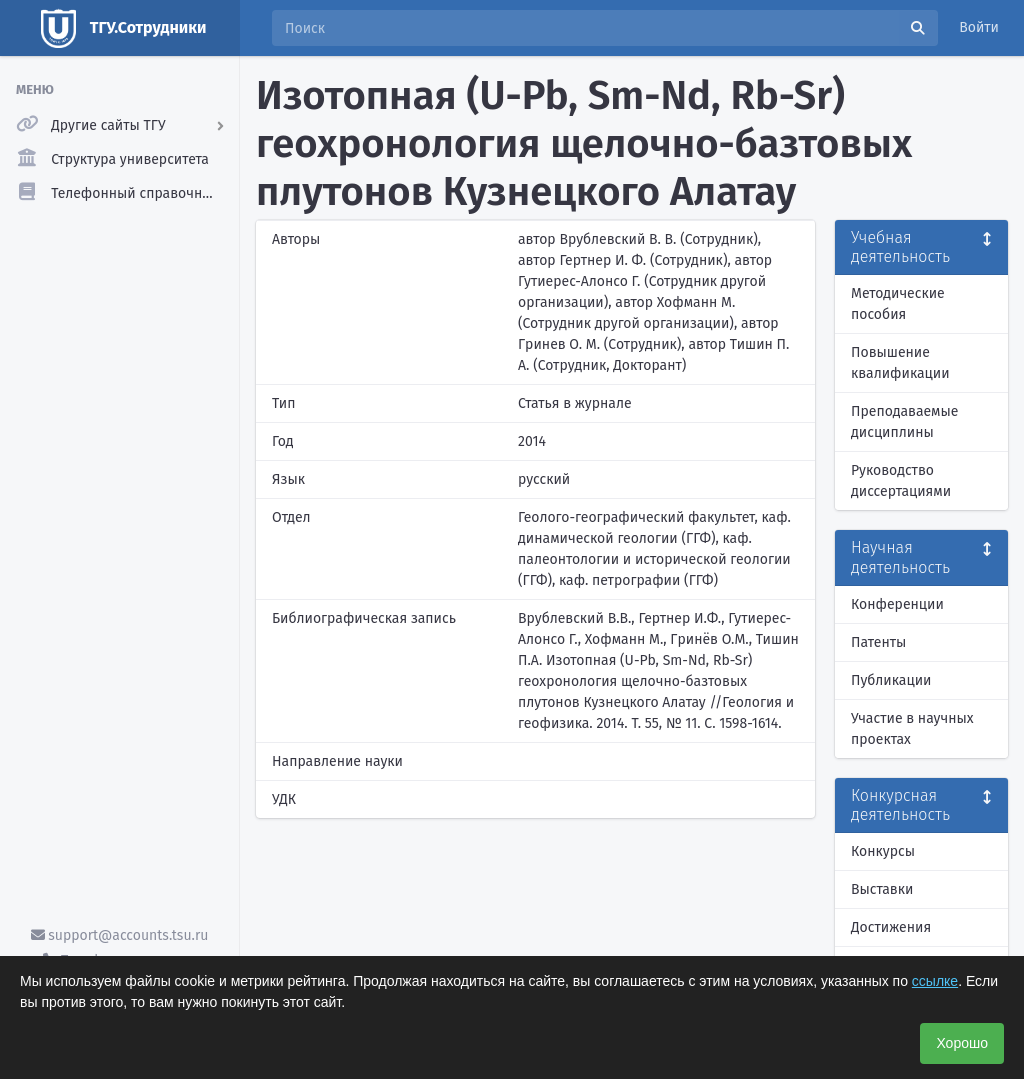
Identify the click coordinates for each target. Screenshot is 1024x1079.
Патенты (878, 642)
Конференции (897, 604)
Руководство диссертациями (901, 481)
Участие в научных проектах (912, 729)
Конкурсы (883, 851)
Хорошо (962, 1043)
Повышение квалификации (900, 363)
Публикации (891, 680)
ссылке (935, 981)
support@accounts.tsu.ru (120, 935)
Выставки (882, 889)
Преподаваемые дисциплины (904, 422)
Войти (979, 27)
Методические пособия (898, 304)
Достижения (891, 927)
